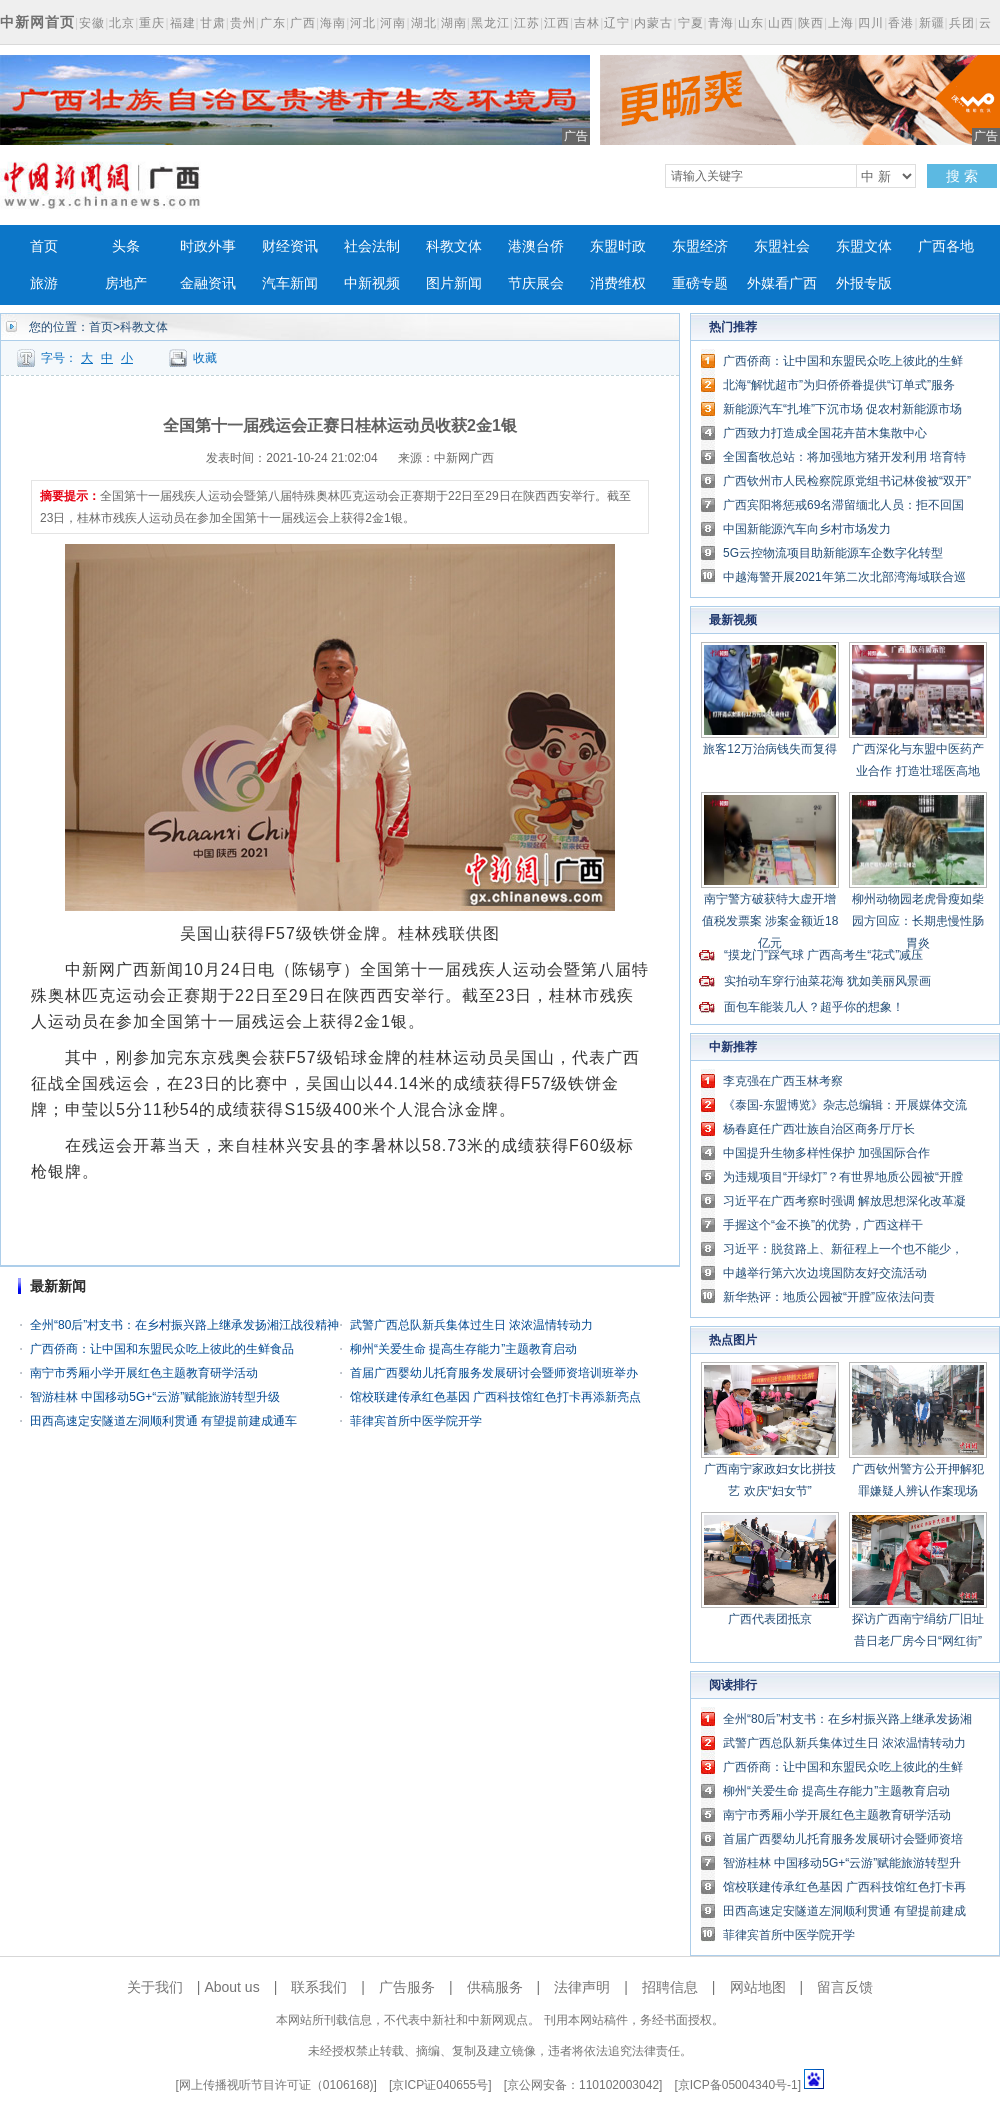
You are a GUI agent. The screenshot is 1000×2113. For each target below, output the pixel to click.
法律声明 (582, 1987)
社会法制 (372, 246)
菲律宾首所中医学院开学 (416, 1421)
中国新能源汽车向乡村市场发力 (807, 529)
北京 (122, 23)
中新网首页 (37, 22)
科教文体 (454, 246)
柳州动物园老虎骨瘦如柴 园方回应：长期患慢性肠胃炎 (918, 921)
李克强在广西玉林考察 (783, 1081)
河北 (363, 23)
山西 (781, 23)
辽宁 (617, 23)
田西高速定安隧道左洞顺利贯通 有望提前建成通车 (163, 1421)
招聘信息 (670, 1987)
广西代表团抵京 (770, 1619)
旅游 (44, 283)
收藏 (205, 358)
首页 (44, 246)
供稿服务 (495, 1987)
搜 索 (962, 176)
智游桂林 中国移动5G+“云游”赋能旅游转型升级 (155, 1397)
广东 (273, 23)
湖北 (424, 23)
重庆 (152, 23)
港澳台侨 (536, 246)
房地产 (126, 283)
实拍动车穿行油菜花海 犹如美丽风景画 (827, 981)
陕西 (811, 23)
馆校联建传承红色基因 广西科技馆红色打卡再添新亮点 (495, 1397)
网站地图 (758, 1987)
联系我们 (319, 1987)
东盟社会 (782, 246)
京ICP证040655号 (440, 2085)
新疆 (932, 23)
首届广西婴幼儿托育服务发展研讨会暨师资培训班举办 (494, 1373)
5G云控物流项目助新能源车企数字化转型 (833, 553)
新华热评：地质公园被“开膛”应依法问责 (829, 1297)
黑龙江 (490, 23)
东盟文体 (864, 246)
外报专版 (864, 283)
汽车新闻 (290, 283)
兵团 (962, 23)
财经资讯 (290, 246)
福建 (183, 23)
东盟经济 (700, 246)
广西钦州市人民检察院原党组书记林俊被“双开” (847, 481)
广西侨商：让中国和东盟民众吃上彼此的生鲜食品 (162, 1349)
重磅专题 (700, 283)
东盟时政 (618, 246)
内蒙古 (653, 23)
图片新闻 (454, 283)
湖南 (454, 23)
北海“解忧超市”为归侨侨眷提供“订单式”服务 (839, 385)
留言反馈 (845, 1987)
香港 (901, 23)
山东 (751, 23)
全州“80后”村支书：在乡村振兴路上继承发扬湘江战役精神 (184, 1325)
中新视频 (372, 283)
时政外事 (208, 246)
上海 (841, 23)
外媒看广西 (782, 283)
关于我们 (155, 1987)
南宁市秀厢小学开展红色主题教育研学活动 (144, 1373)
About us (231, 1987)
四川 (871, 23)
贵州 (243, 23)
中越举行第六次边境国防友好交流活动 (825, 1273)
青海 (721, 23)
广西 (303, 23)
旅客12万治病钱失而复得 (769, 749)
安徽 (92, 23)
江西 (557, 23)
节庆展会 (536, 283)
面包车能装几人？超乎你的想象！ (814, 1007)
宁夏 (691, 23)
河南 (393, 23)
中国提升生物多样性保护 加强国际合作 (826, 1153)
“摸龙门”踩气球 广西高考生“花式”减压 (823, 955)
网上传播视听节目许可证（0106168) (276, 2085)
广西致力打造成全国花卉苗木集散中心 (825, 433)
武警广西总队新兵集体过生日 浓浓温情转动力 (471, 1325)
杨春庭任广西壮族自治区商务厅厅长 (819, 1129)
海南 (333, 23)
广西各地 (946, 246)
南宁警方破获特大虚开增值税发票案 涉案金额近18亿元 (770, 921)
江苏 (527, 23)
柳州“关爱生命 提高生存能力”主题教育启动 (463, 1349)
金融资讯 (208, 283)
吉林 (587, 23)
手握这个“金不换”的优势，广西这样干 (823, 1225)
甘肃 (213, 23)
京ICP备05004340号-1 (738, 2085)
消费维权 (618, 283)
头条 (126, 246)
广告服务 (407, 1987)
